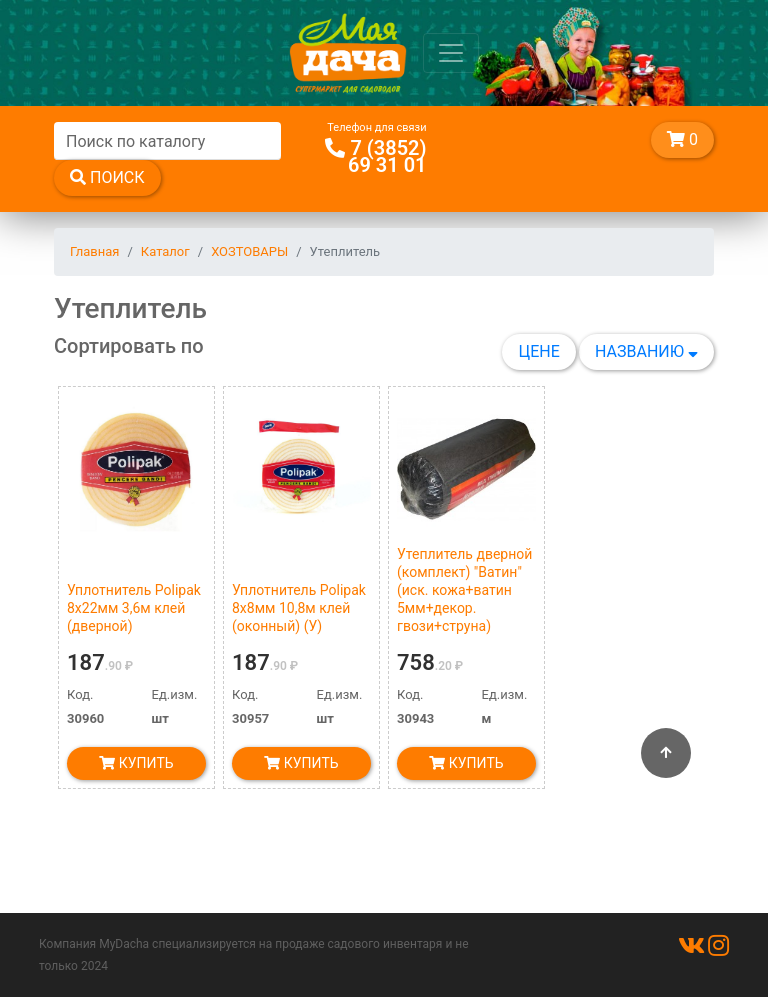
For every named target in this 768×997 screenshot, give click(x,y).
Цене (538, 351)
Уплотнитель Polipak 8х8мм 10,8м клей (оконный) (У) (299, 608)
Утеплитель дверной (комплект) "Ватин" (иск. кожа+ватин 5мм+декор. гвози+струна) (464, 590)
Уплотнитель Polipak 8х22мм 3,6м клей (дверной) (134, 608)
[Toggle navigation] (451, 53)
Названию (646, 351)
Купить (136, 763)
